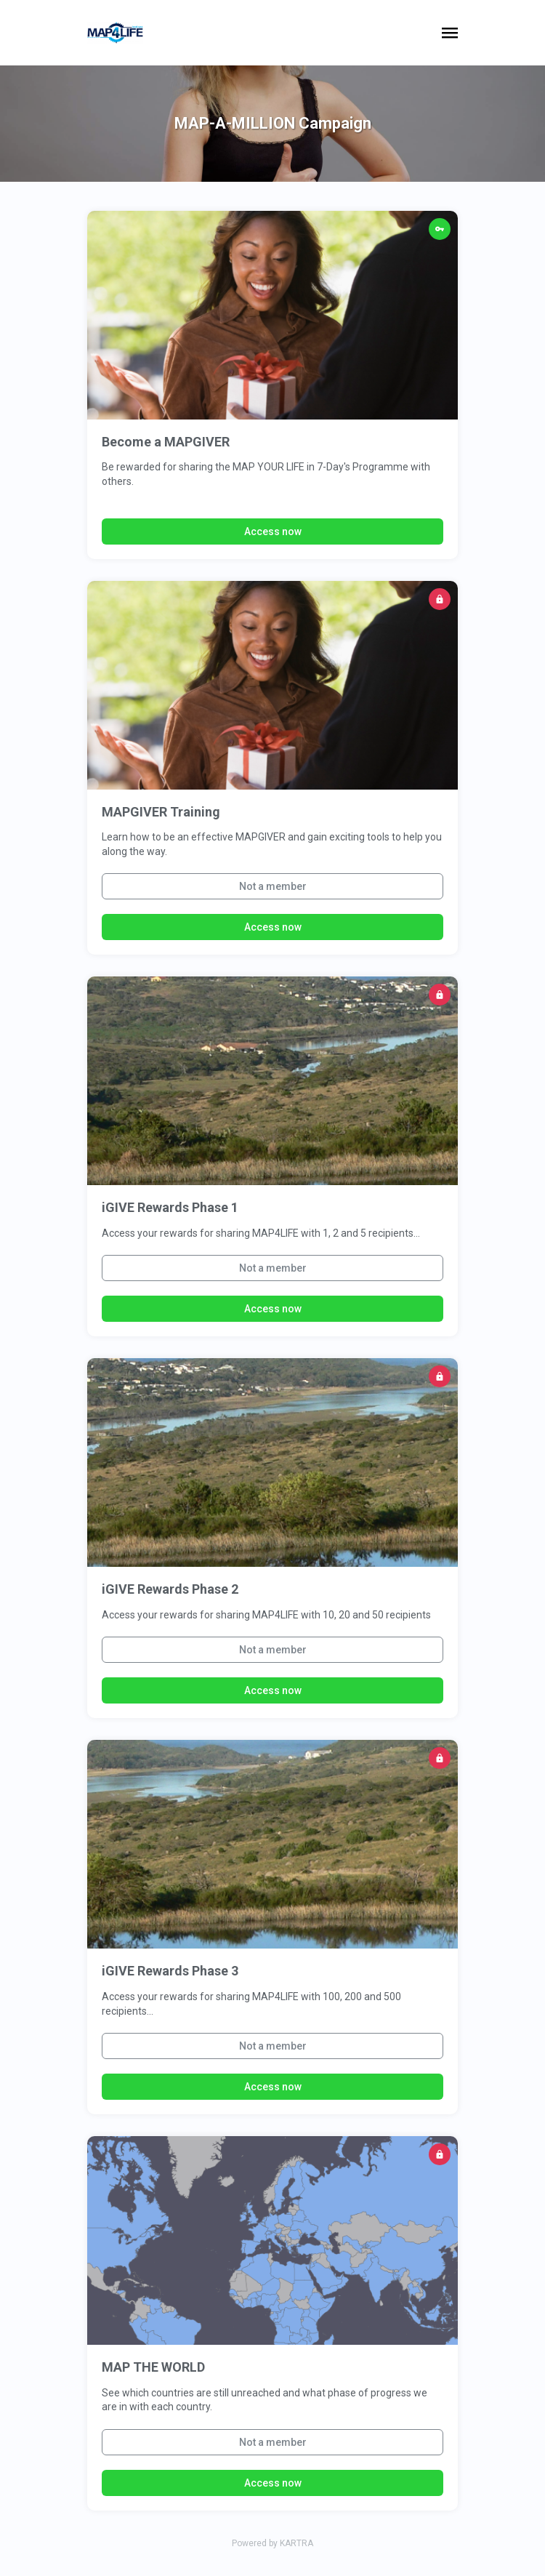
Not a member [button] (273, 886)
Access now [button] (273, 531)
